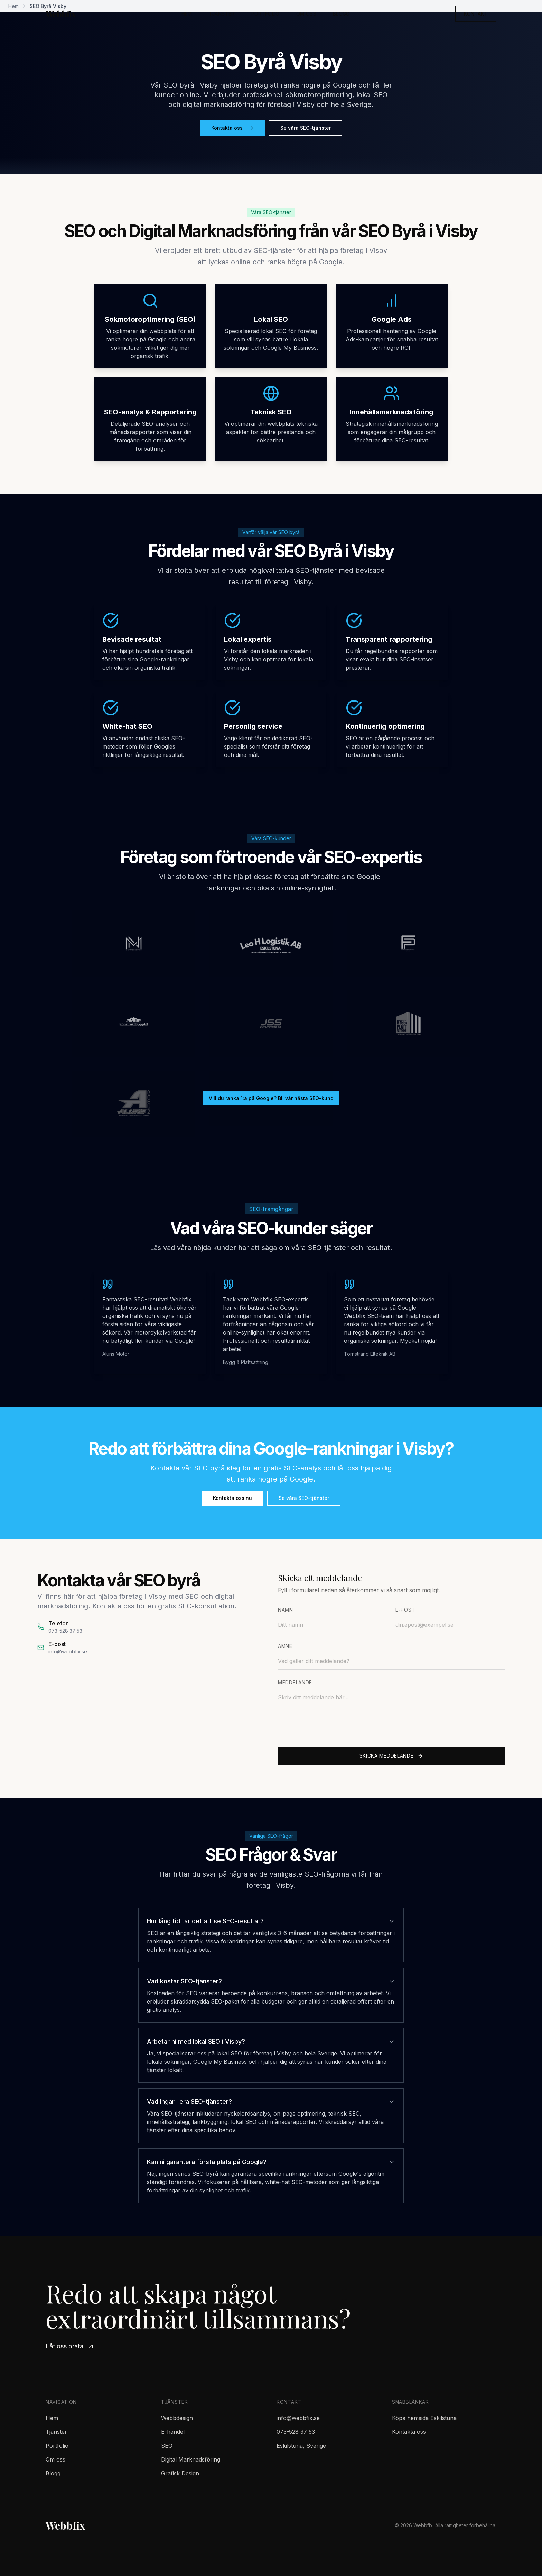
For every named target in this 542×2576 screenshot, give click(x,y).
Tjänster (222, 14)
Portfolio (265, 14)
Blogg (341, 14)
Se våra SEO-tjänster (305, 128)
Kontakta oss (232, 128)
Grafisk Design (180, 2473)
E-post (405, 1610)
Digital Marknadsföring (190, 2459)
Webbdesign (177, 2417)
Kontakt (476, 14)
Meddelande (295, 1682)
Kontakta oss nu (232, 1498)
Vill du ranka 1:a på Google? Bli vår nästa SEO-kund (271, 1098)
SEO (166, 2445)
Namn (285, 1610)
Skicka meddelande (391, 1756)
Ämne (285, 1646)
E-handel (173, 2431)
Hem (186, 14)
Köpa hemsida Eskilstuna (424, 2417)
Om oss (306, 14)
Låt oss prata (70, 2346)
